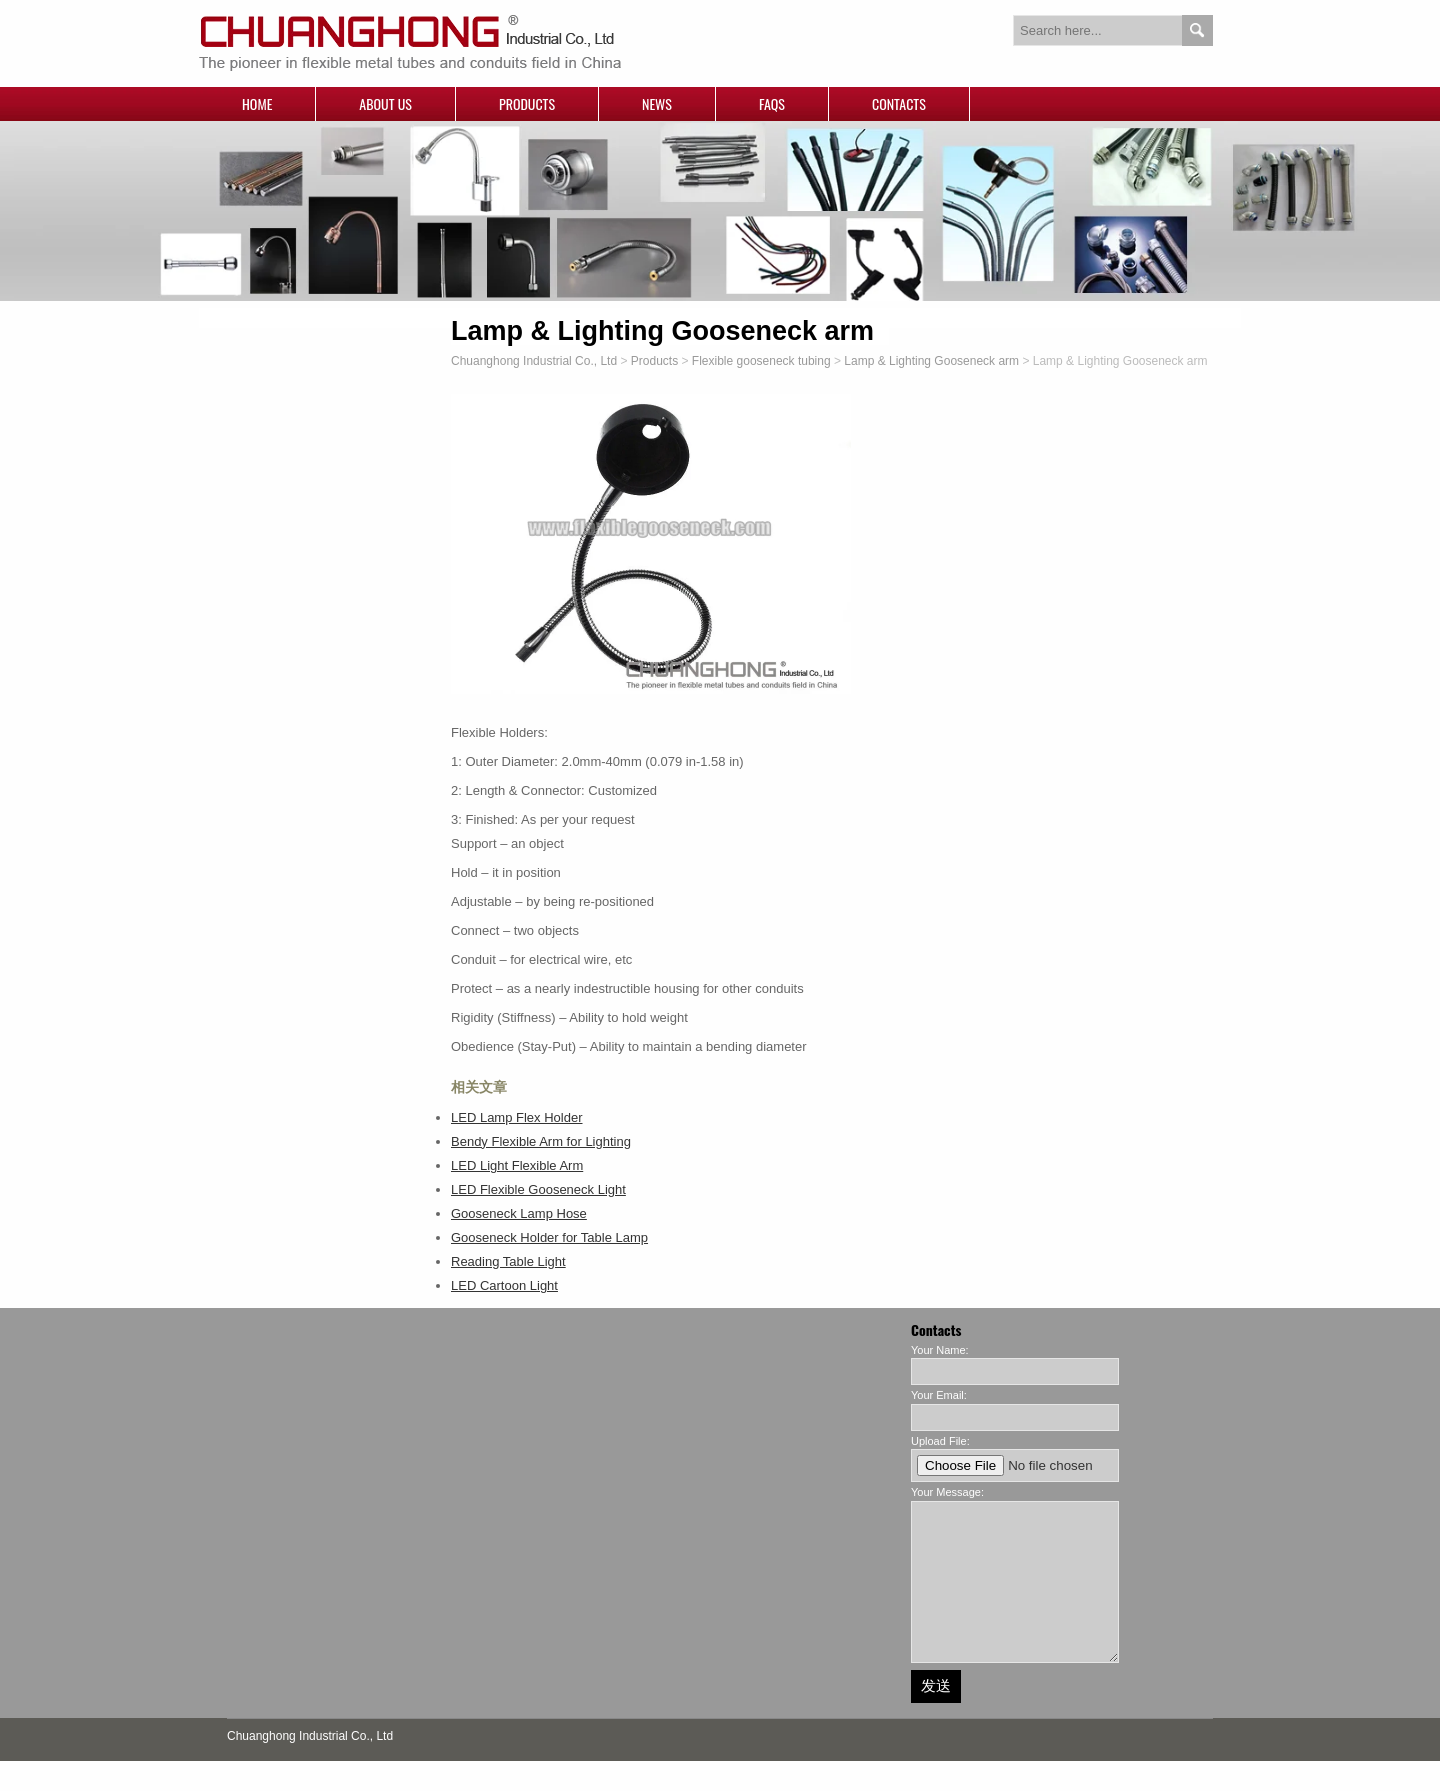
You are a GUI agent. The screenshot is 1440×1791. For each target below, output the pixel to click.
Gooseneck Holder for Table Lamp (549, 1237)
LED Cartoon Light (504, 1285)
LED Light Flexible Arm (517, 1165)
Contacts (899, 103)
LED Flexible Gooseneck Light (538, 1189)
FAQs (772, 103)
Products (527, 103)
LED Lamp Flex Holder (517, 1117)
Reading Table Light (508, 1261)
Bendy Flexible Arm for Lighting (541, 1141)
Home (257, 103)
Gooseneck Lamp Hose (519, 1213)
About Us (385, 103)
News (657, 103)
